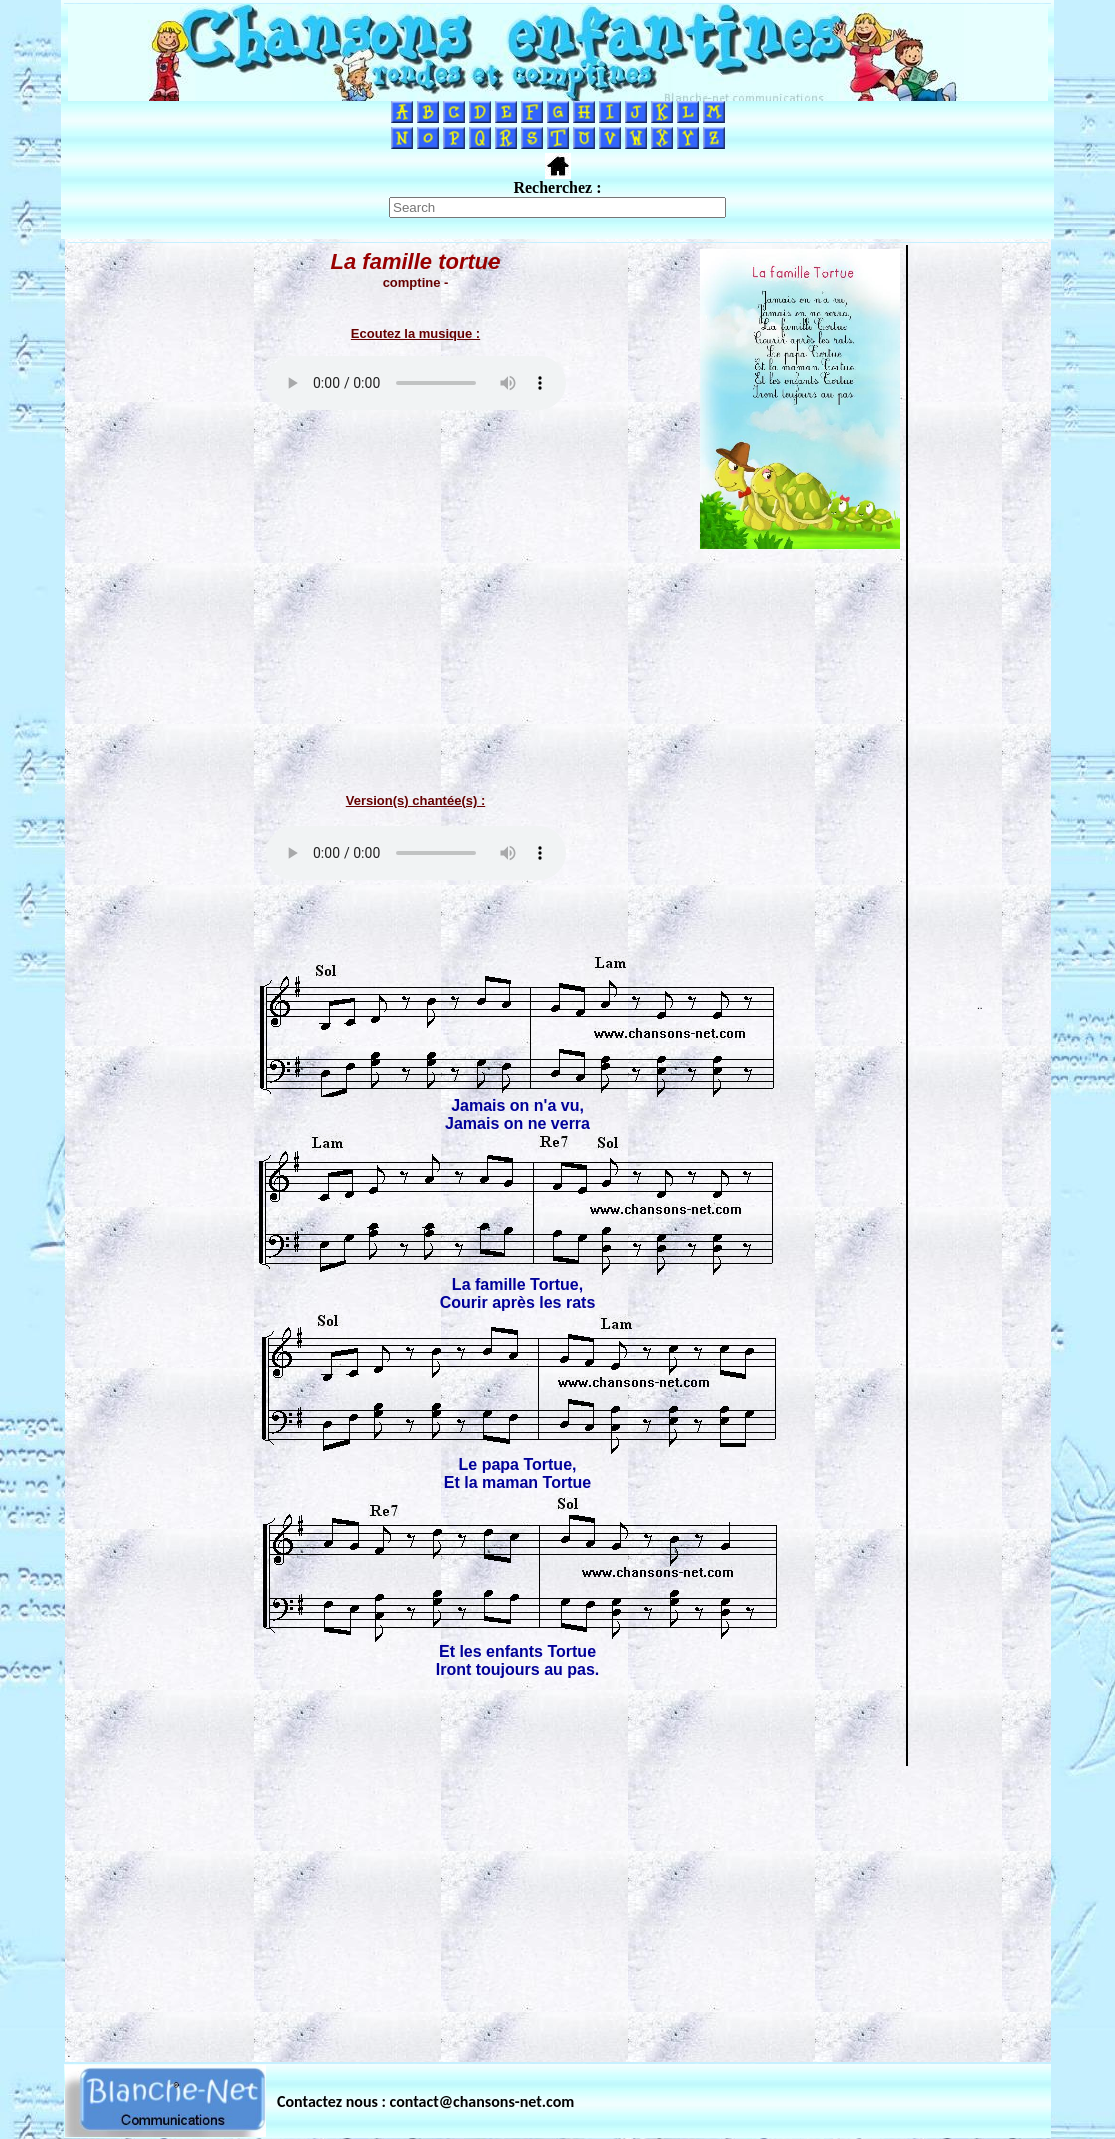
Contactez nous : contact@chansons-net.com (425, 2101)
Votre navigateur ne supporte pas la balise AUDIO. (416, 383)
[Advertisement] (558, 1908)
